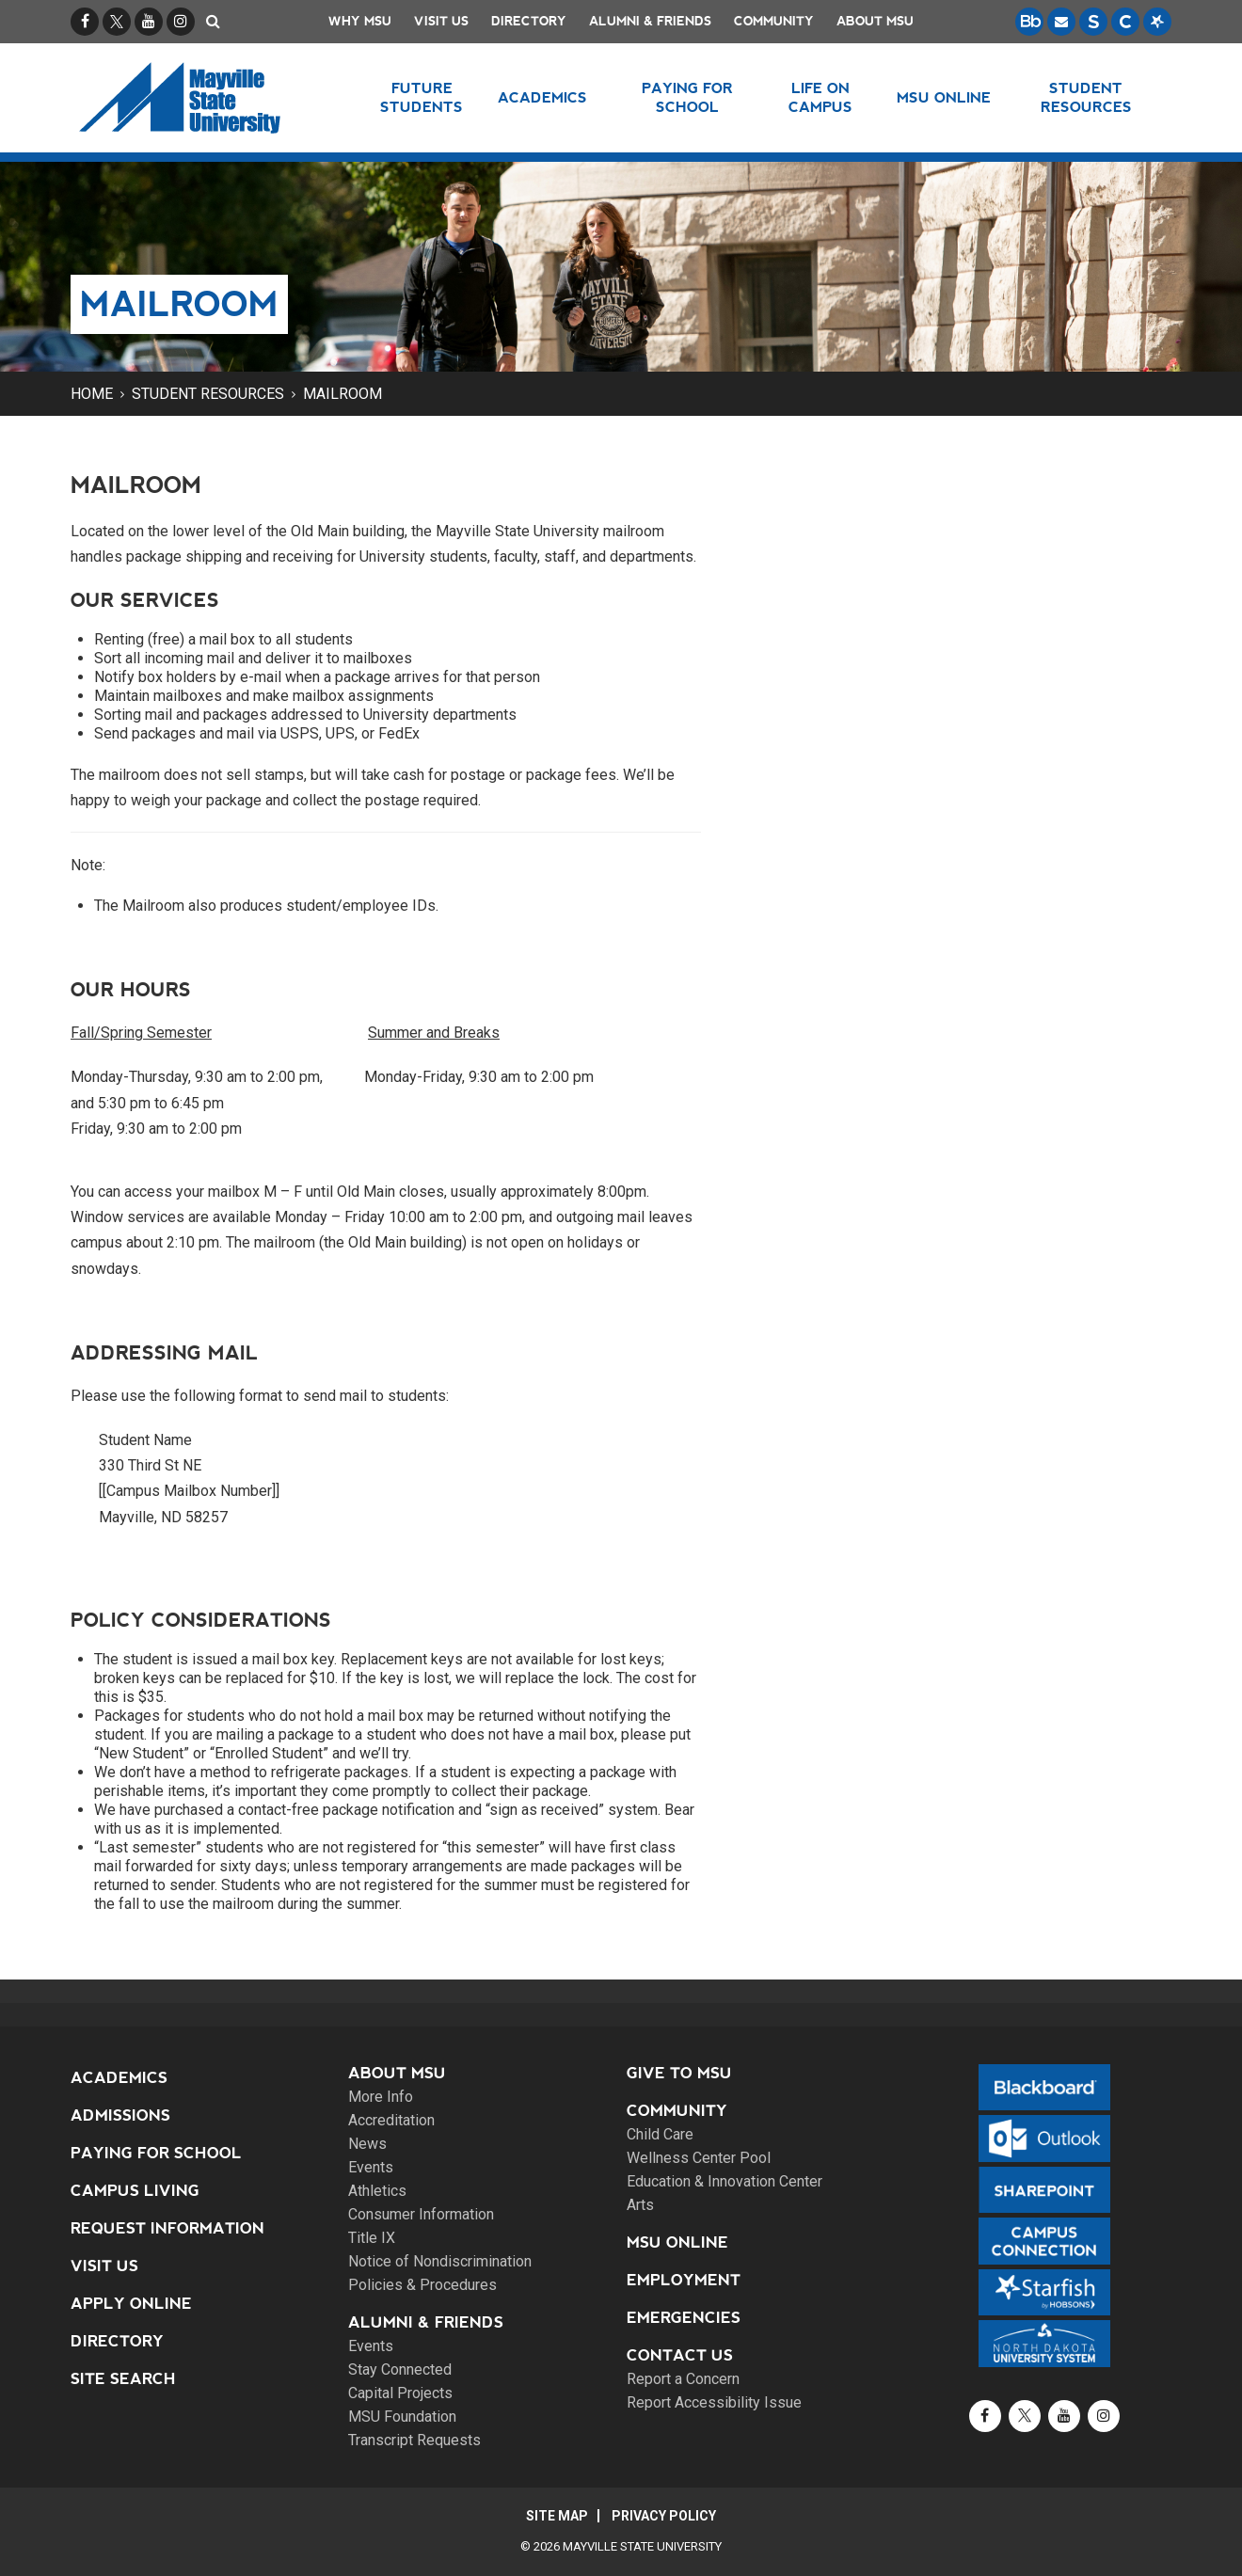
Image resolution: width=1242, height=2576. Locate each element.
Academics (119, 2078)
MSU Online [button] (944, 97)
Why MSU (359, 21)
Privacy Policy (664, 2515)
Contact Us (680, 2355)
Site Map (557, 2515)
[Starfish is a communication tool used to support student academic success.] (1157, 22)
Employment (683, 2280)
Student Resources (208, 394)
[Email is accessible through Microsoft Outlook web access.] (1061, 22)
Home (92, 394)
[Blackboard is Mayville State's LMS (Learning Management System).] (1029, 22)
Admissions (120, 2115)
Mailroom (342, 394)
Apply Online (131, 2304)
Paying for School (156, 2153)
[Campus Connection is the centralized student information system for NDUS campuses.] (1125, 22)
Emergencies (683, 2318)
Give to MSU (679, 2073)
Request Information (167, 2228)
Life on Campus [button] (820, 97)
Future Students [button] (421, 97)
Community (774, 21)
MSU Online (677, 2242)
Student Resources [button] (1086, 97)
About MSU (875, 21)
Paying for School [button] (687, 97)
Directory (528, 21)
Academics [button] (542, 97)
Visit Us (441, 21)
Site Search (123, 2379)
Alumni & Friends (650, 21)
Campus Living (135, 2191)
